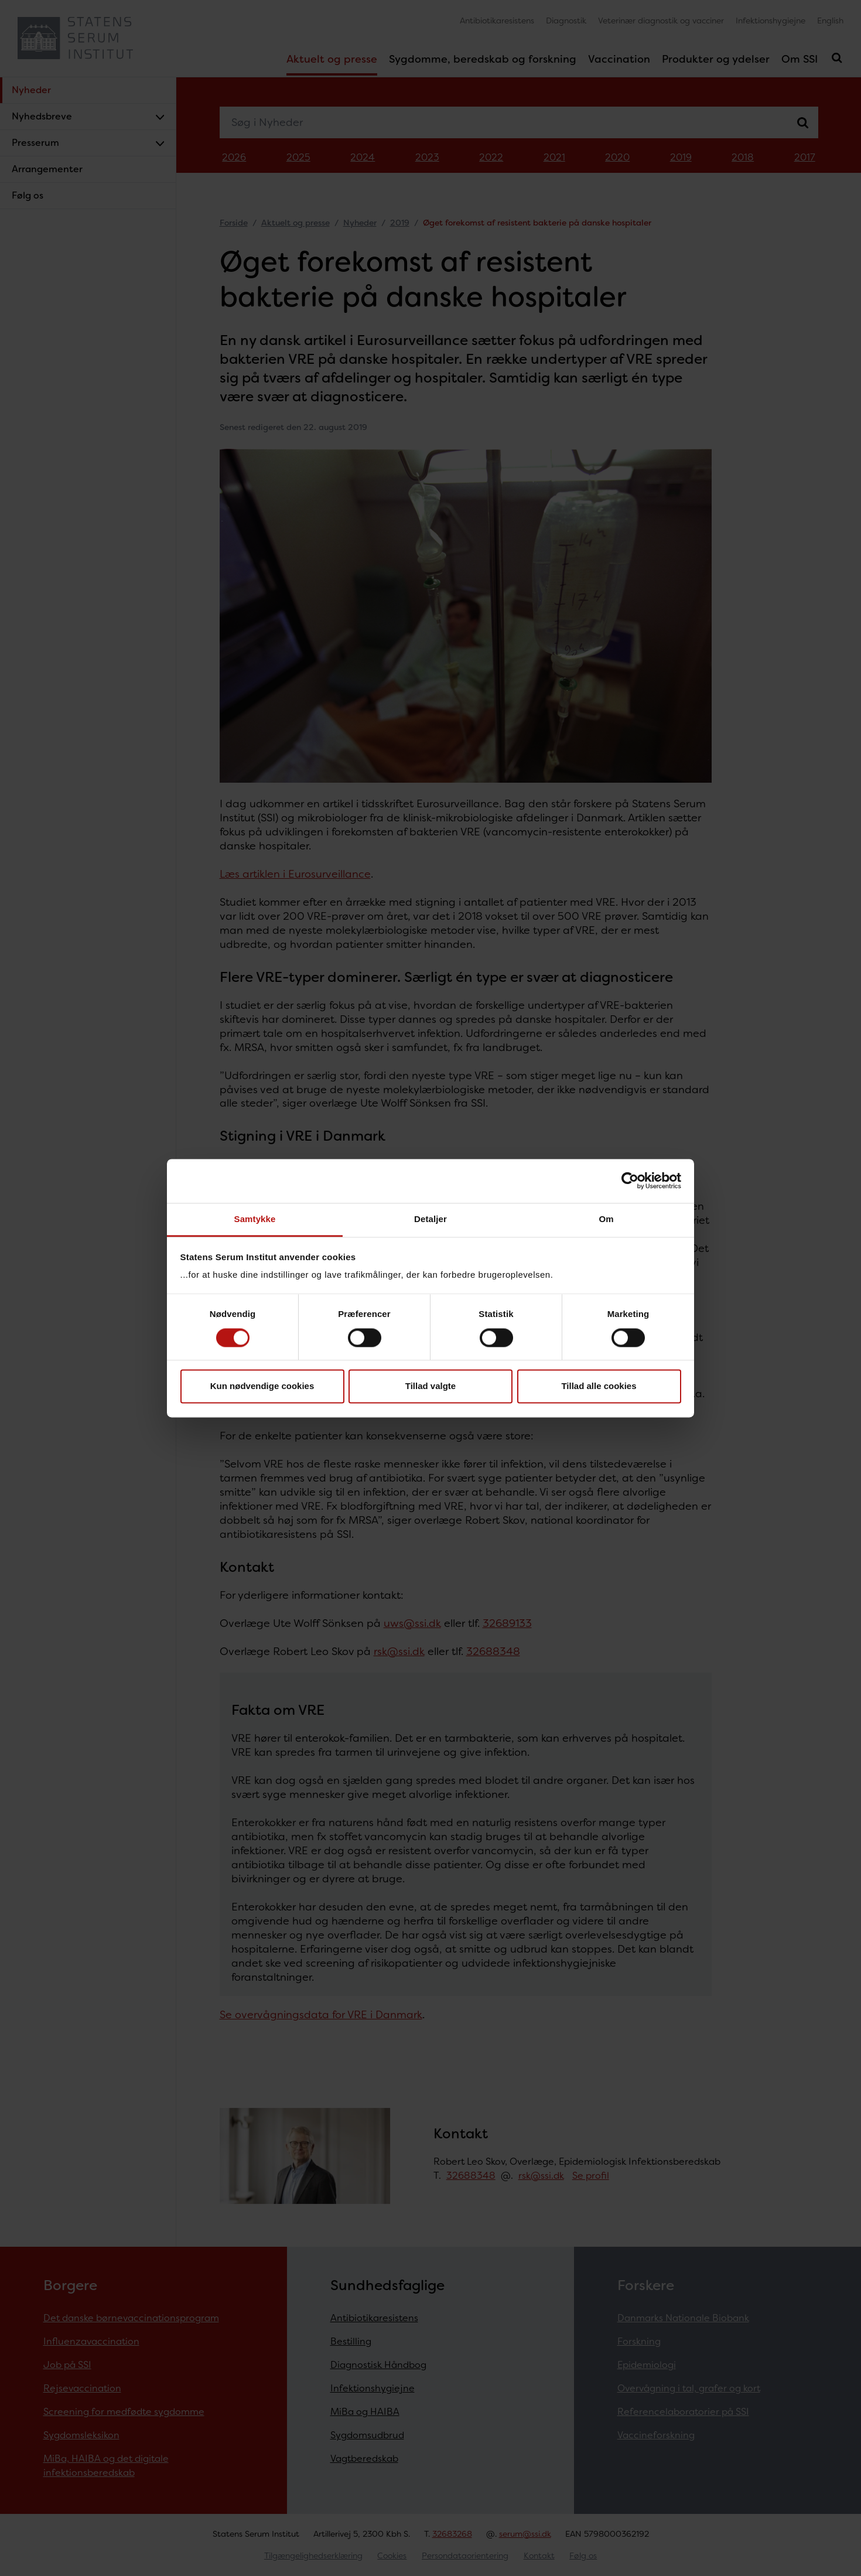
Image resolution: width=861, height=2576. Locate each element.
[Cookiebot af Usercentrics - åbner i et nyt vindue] (630, 1180)
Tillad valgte (430, 1386)
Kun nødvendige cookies (262, 1386)
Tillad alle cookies (598, 1386)
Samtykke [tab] (255, 1219)
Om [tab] (606, 1219)
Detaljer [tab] (430, 1219)
